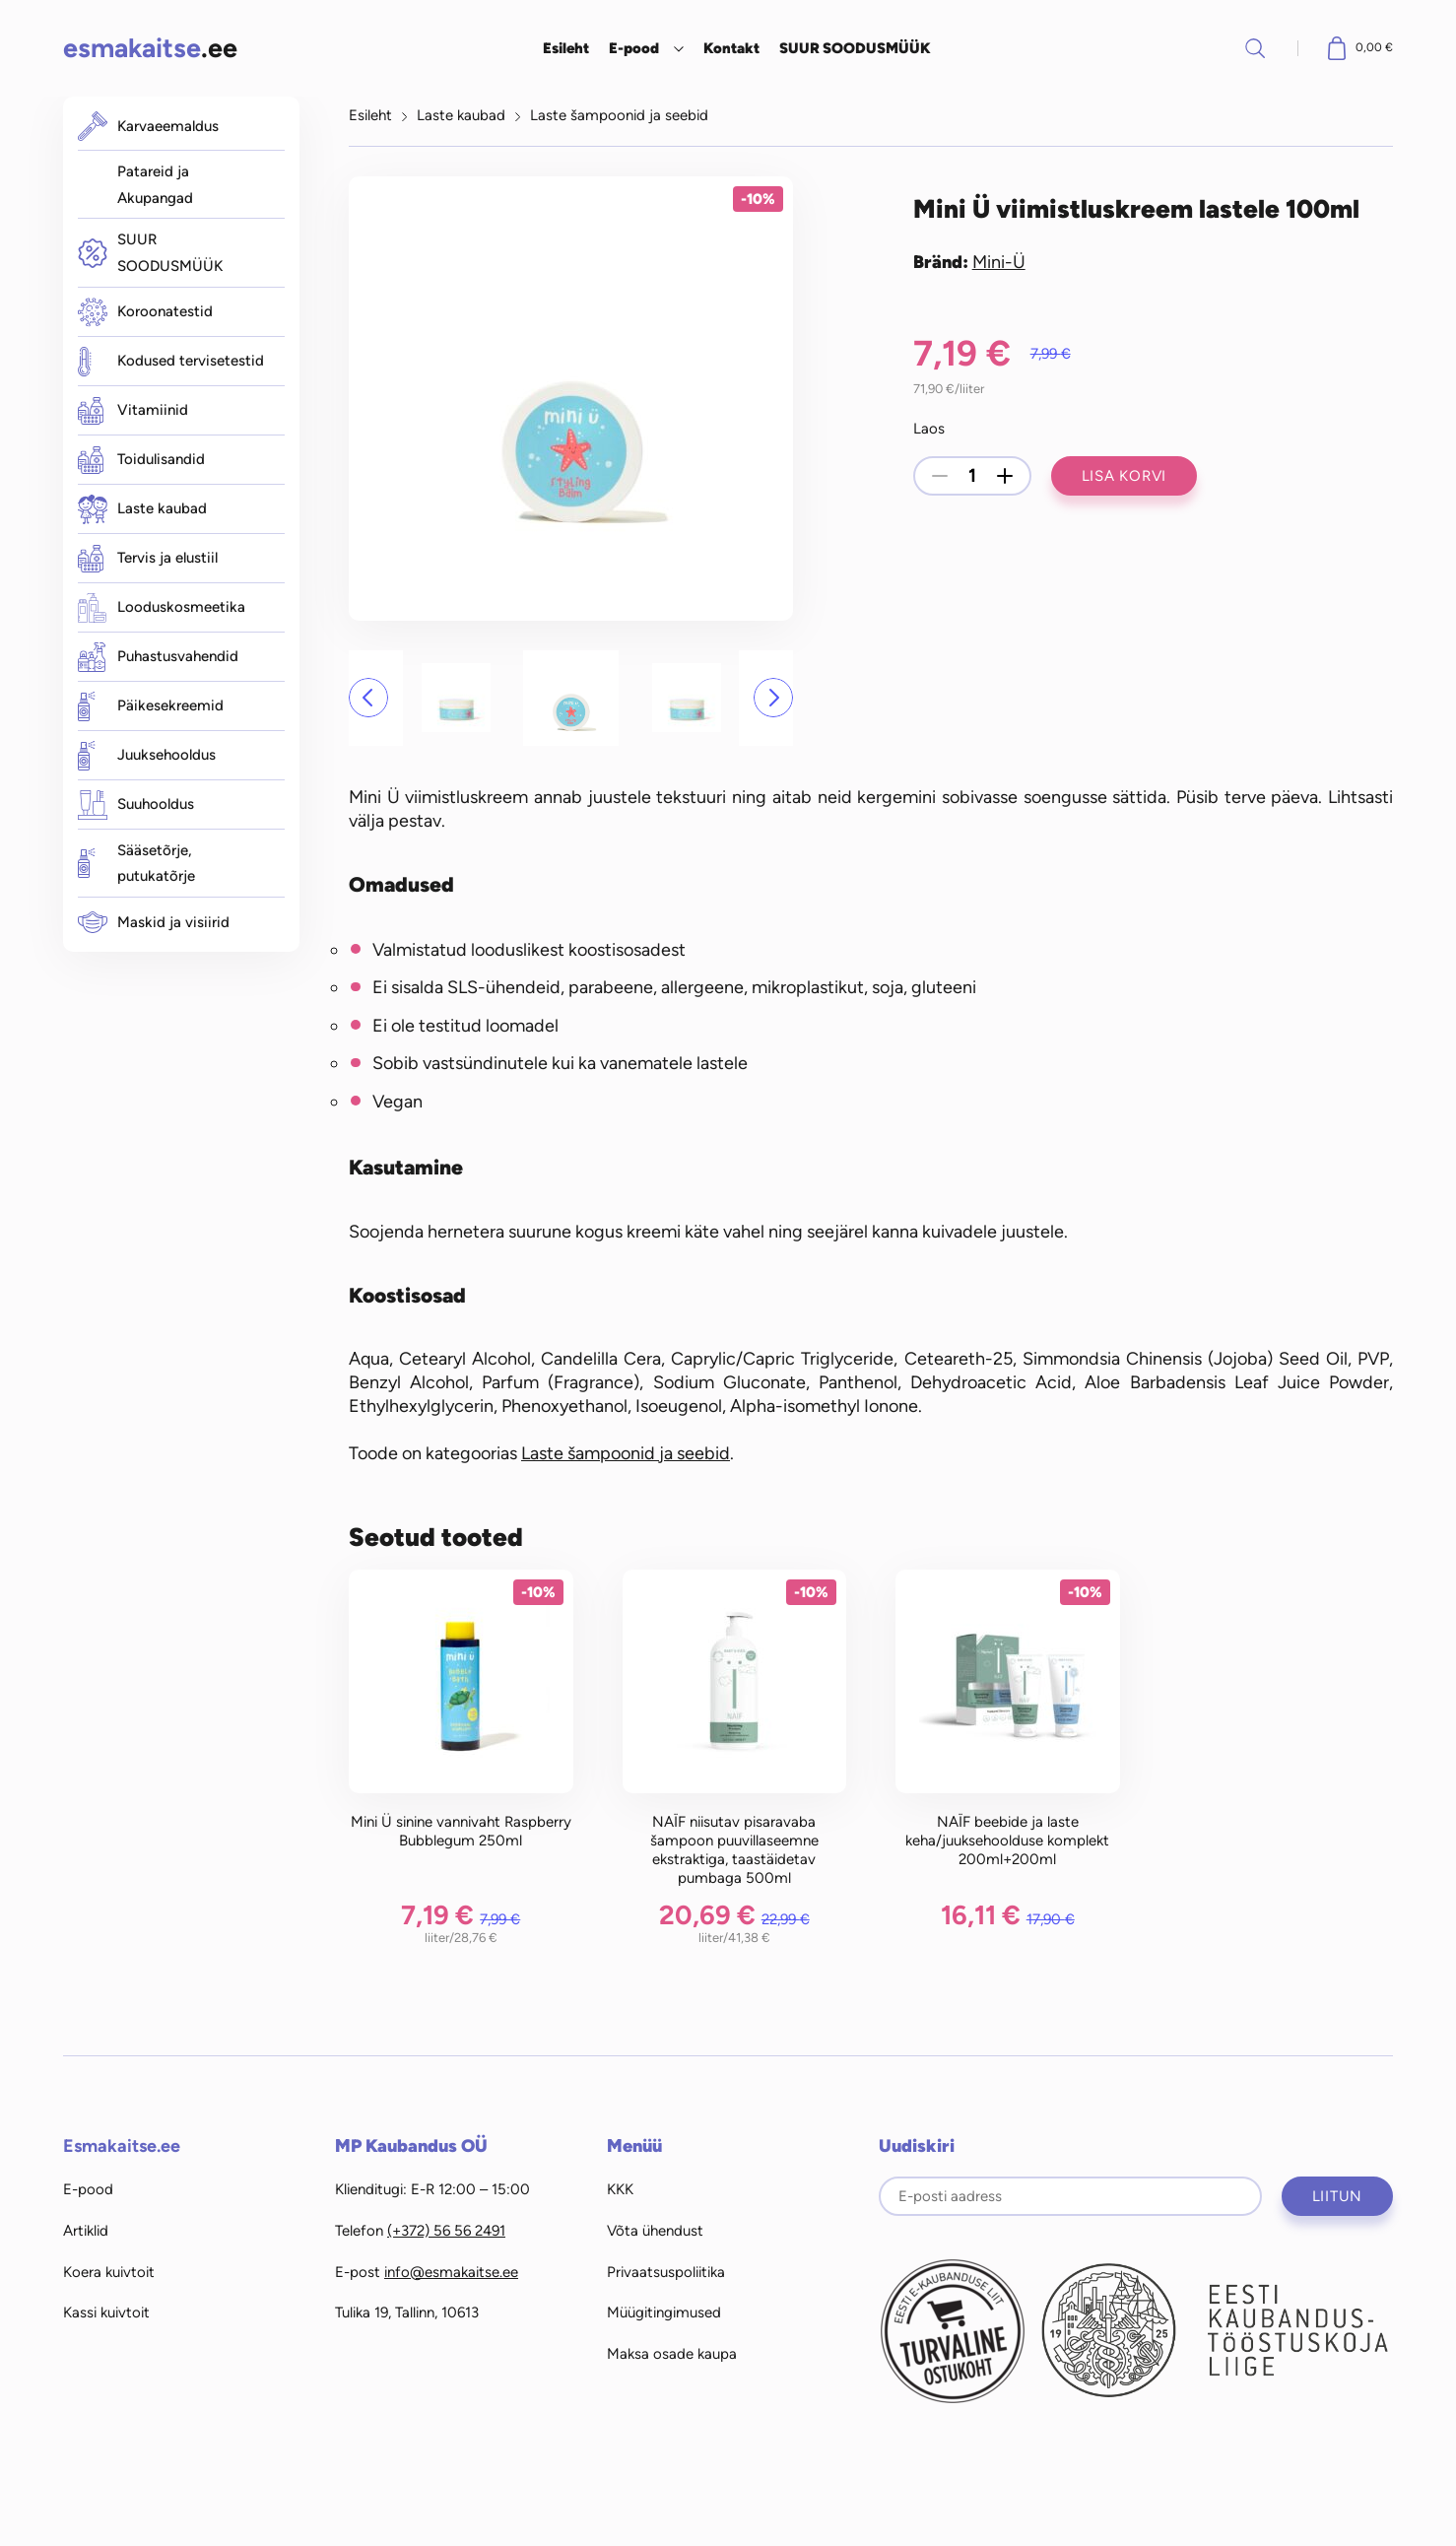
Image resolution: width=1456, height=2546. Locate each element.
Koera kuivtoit (109, 2272)
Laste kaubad (142, 509)
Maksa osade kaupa (672, 2354)
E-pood (634, 48)
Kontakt (731, 48)
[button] (368, 697)
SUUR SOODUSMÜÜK (855, 48)
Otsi (1255, 48)
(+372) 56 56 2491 (446, 2231)
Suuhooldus (136, 805)
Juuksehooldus (147, 755)
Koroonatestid (145, 312)
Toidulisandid (141, 460)
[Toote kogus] (972, 476)
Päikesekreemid (151, 706)
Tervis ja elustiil (148, 558)
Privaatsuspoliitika (666, 2272)
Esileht (566, 48)
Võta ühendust (655, 2231)
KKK (620, 2189)
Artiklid (85, 2231)
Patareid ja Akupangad (155, 185)
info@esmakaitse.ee (451, 2272)
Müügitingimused (664, 2312)
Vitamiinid (133, 411)
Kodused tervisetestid (171, 361)
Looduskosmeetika (161, 608)
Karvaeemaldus (148, 126)
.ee (150, 48)
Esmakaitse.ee (121, 2146)
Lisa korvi (1124, 476)
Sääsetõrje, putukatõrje (136, 863)
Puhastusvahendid (158, 657)
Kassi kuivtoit (106, 2312)
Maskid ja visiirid (154, 922)
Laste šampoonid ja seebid (619, 115)
